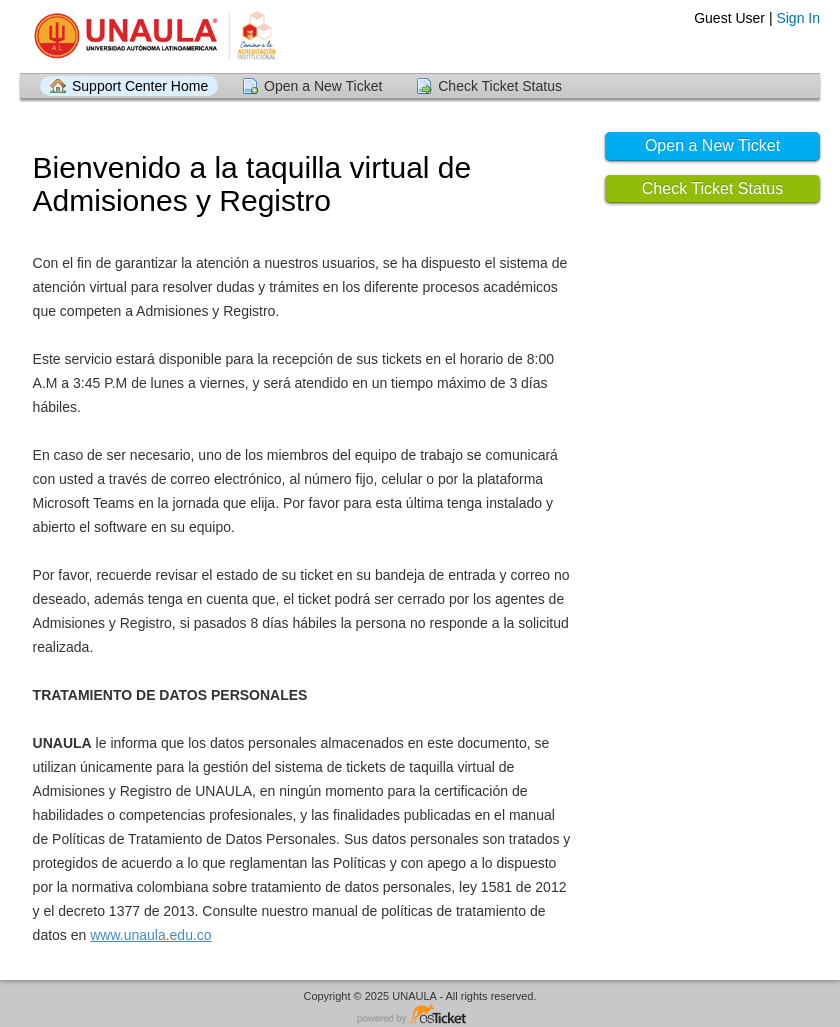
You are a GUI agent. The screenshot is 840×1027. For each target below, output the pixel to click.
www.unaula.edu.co (150, 935)
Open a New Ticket (323, 86)
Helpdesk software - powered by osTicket (420, 1015)
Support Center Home (140, 86)
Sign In (798, 18)
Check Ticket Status (500, 86)
